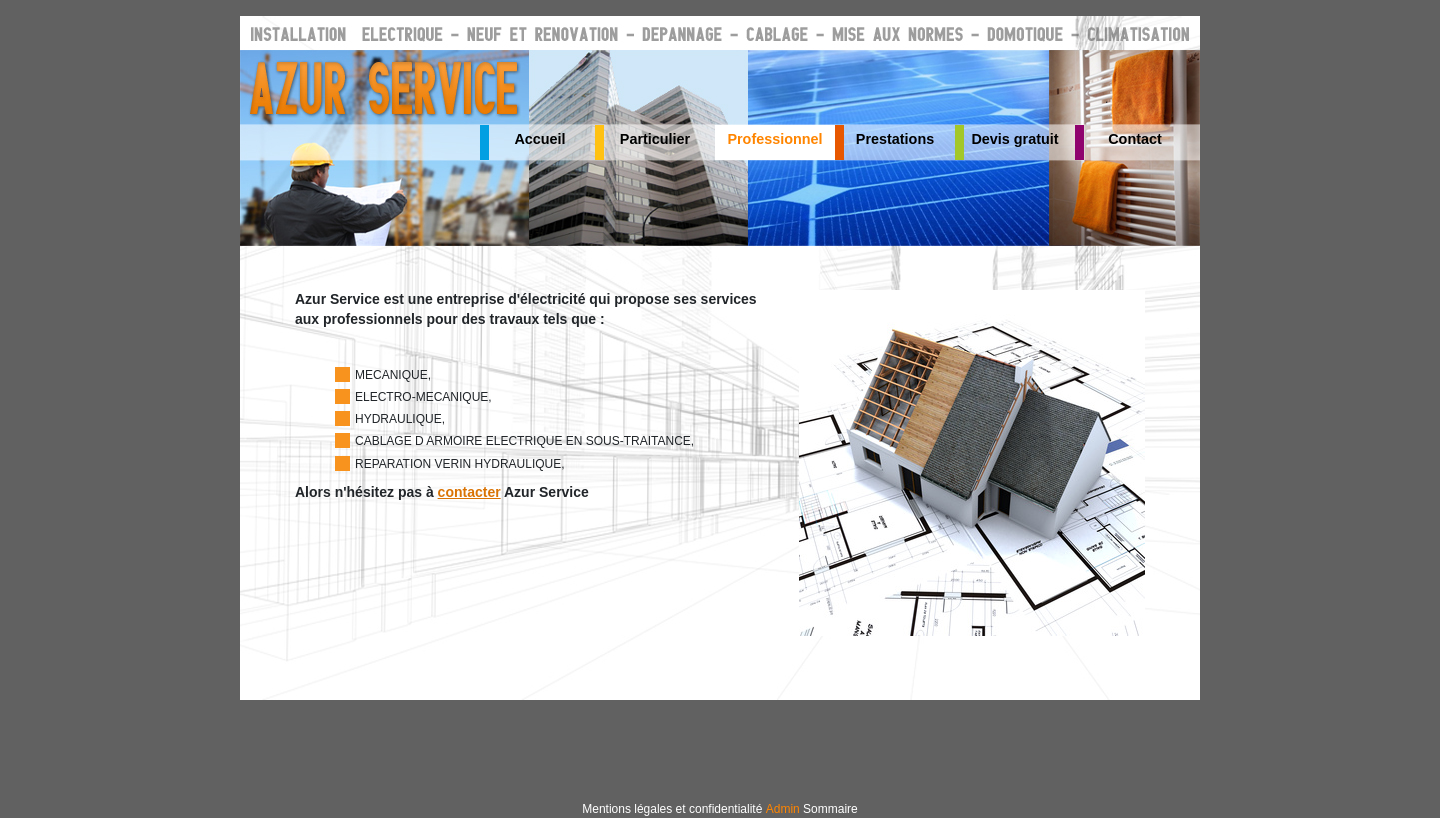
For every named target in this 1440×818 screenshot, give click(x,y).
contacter (469, 492)
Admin (783, 809)
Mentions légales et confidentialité (672, 809)
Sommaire (830, 809)
